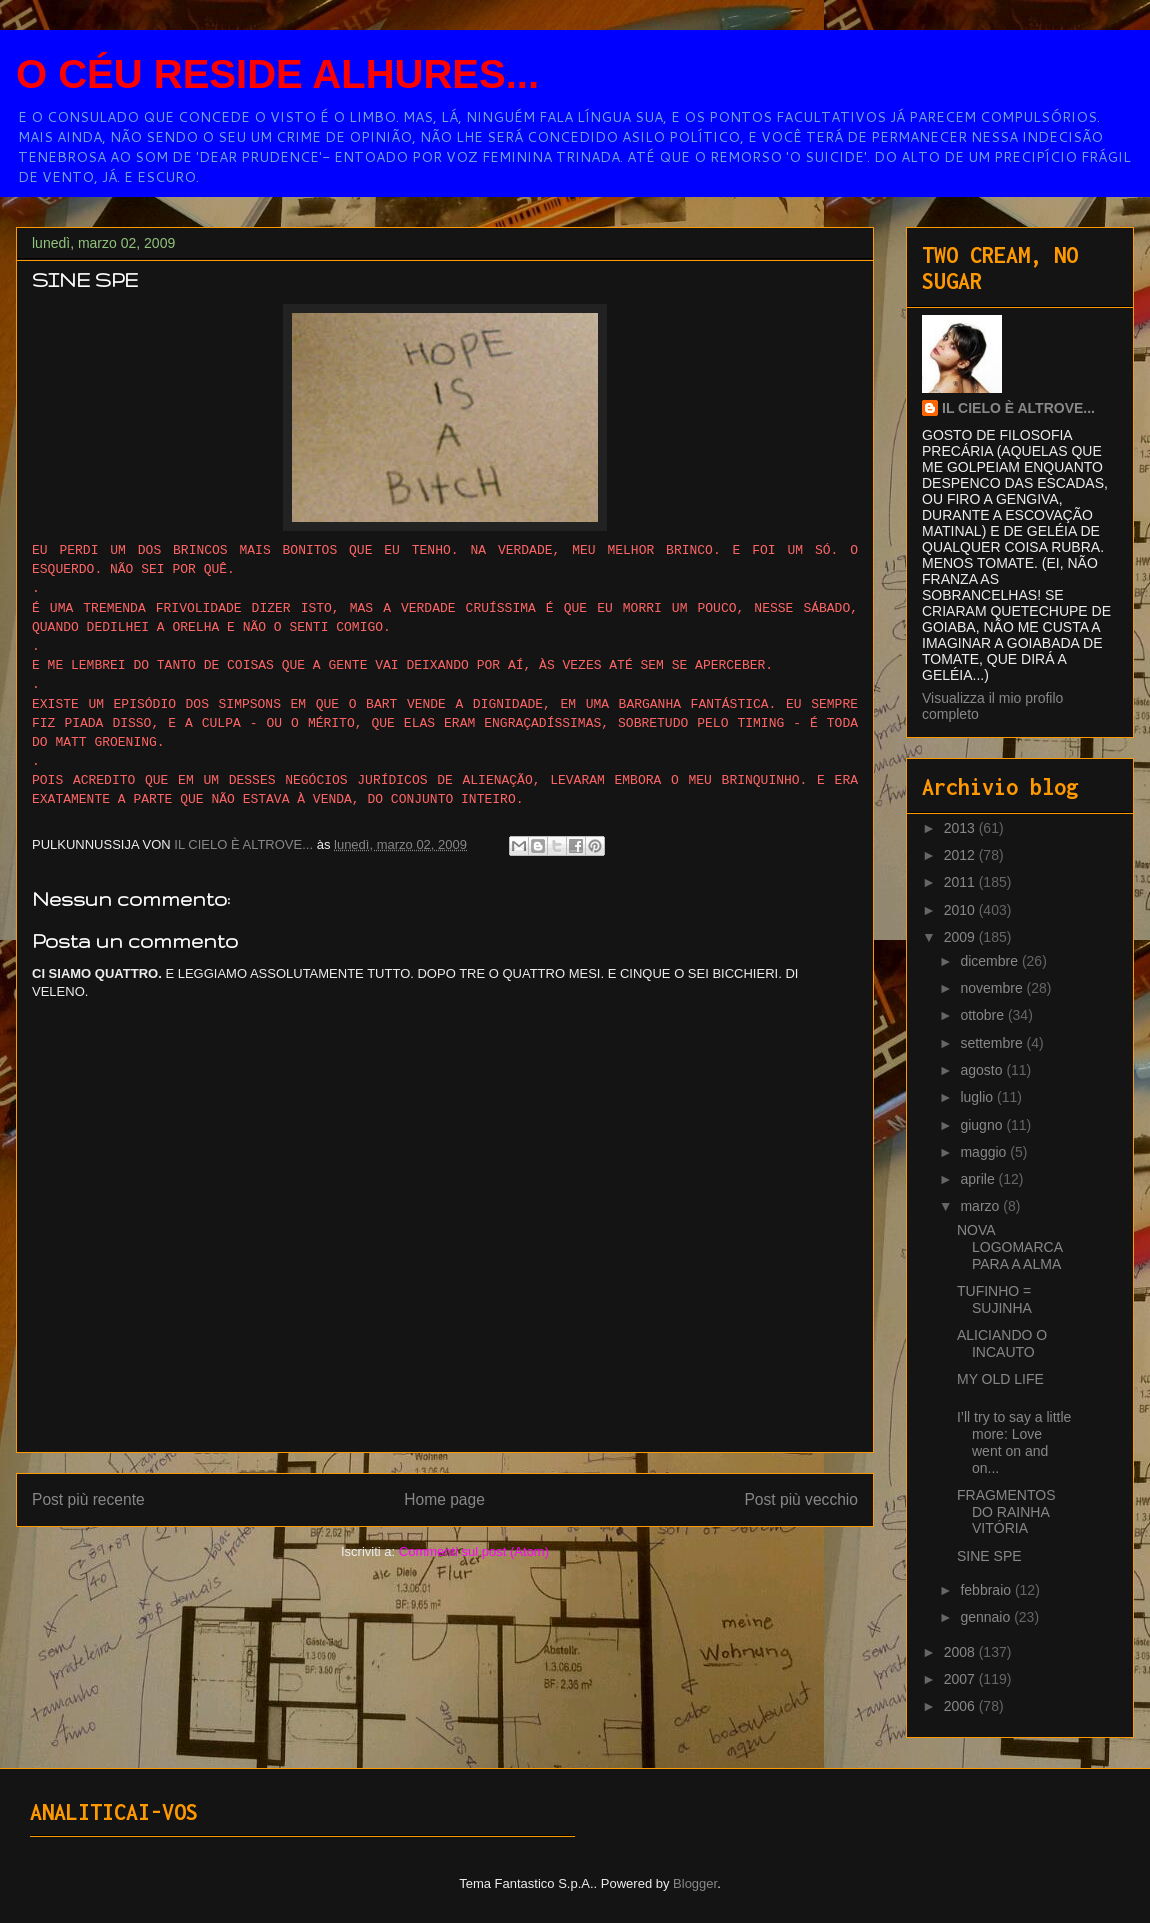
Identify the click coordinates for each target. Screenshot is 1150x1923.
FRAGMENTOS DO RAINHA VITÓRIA (1006, 1512)
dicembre (990, 961)
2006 (961, 1706)
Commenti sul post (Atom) (474, 1551)
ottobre (983, 1015)
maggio (985, 1152)
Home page (444, 1499)
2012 (961, 855)
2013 (961, 828)
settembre (993, 1043)
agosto (983, 1070)
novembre (993, 988)
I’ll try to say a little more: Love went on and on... (1014, 1442)
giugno (983, 1125)
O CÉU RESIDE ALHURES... (277, 74)
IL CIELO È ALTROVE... (1018, 408)
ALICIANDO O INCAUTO (1002, 1343)
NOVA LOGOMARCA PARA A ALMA (1009, 1247)
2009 (961, 937)
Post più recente (88, 1499)
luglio (978, 1097)
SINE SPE (989, 1556)
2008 (961, 1652)
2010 (961, 910)
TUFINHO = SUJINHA (994, 1299)
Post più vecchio (801, 1499)
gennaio (987, 1617)
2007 (961, 1679)
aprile (979, 1179)
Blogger (695, 1883)
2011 (961, 882)
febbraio (987, 1590)
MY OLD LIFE (1000, 1379)
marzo (981, 1206)
